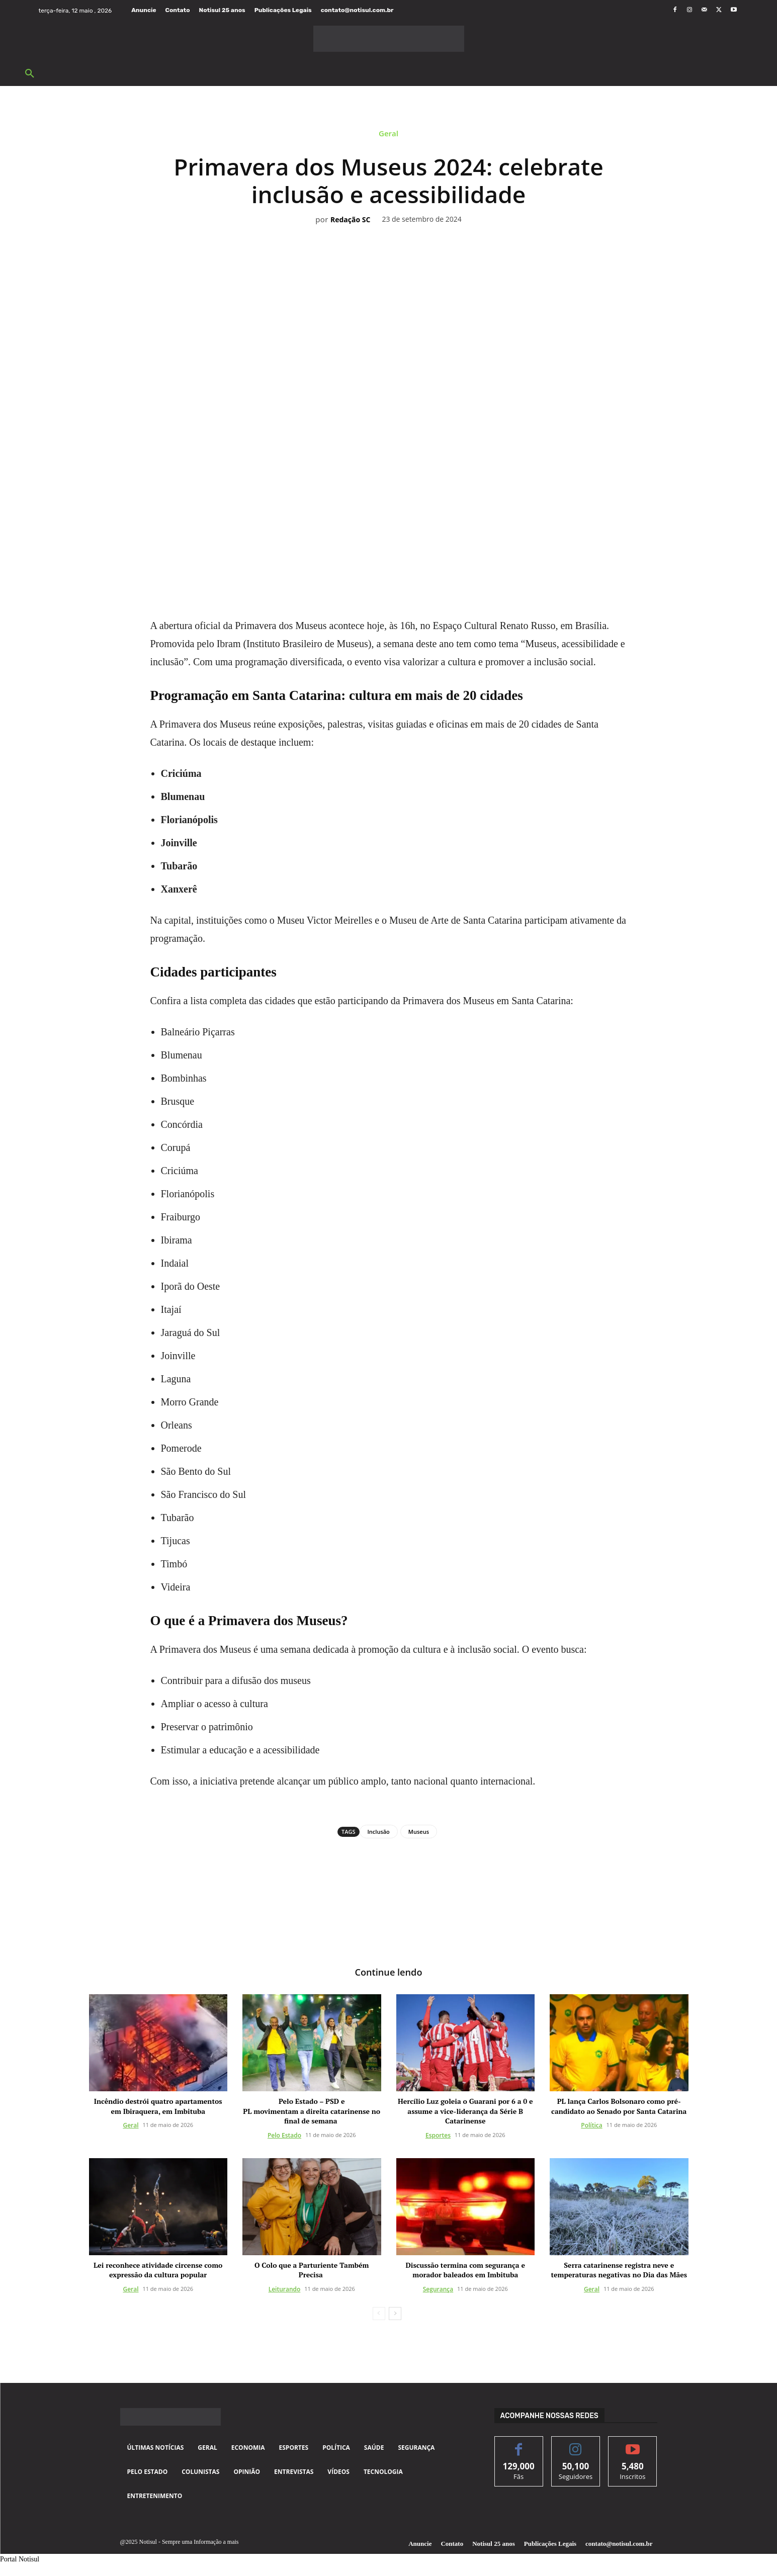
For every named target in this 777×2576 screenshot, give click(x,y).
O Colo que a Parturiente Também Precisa (311, 2271)
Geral (388, 136)
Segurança (438, 2290)
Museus (418, 1831)
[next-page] (395, 2314)
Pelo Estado (284, 2136)
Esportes (438, 2136)
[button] (30, 74)
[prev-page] (379, 2314)
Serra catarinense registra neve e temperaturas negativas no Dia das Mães (619, 2271)
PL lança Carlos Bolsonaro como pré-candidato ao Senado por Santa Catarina (618, 2107)
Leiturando (285, 2290)
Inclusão (379, 1831)
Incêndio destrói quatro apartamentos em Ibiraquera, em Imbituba (158, 2107)
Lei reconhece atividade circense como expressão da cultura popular (158, 2271)
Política (591, 2126)
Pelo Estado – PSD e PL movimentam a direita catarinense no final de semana (311, 2111)
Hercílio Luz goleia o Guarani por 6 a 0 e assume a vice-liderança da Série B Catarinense (465, 2111)
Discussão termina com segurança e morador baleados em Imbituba (465, 2271)
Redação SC (350, 220)
